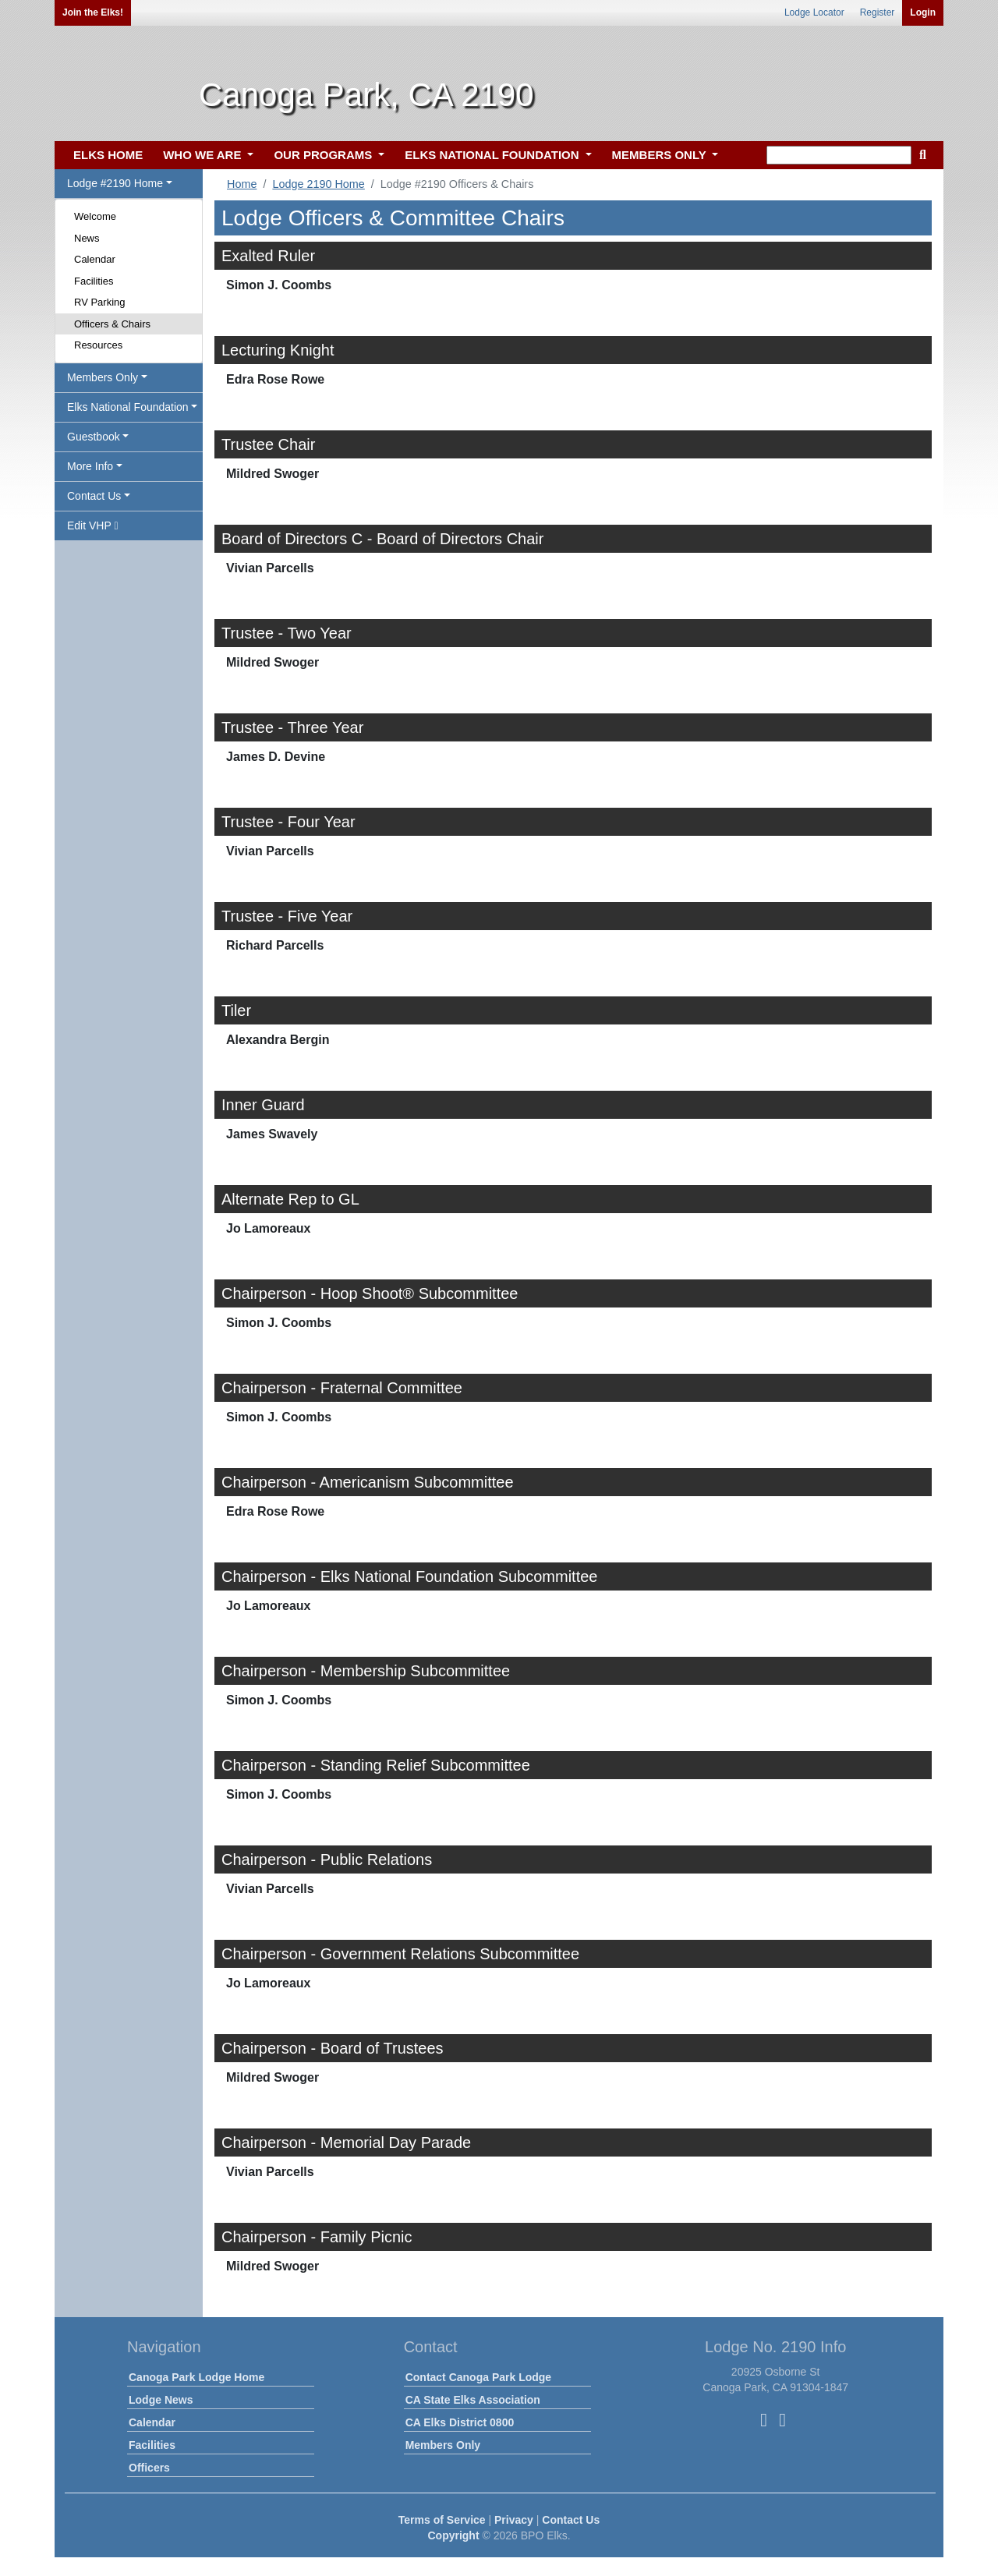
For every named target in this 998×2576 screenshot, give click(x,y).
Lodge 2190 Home (318, 184)
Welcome (95, 216)
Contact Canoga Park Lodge (478, 2377)
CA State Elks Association (472, 2400)
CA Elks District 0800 (460, 2422)
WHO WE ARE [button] (203, 154)
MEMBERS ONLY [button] (661, 154)
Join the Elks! (92, 12)
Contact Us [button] (94, 496)
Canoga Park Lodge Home (196, 2377)
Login (923, 12)
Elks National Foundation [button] (128, 407)
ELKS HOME (108, 154)
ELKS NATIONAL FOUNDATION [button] (493, 154)
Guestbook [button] (93, 436)
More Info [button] (90, 466)
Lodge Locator (814, 12)
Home (242, 184)
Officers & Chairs (112, 324)
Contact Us (571, 2520)
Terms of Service (442, 2520)
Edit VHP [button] (93, 525)
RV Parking (100, 302)
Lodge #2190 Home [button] (115, 183)
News (87, 238)
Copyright (453, 2535)
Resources (98, 345)
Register (877, 12)
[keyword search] (838, 155)
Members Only (442, 2445)
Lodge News (161, 2400)
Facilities (94, 281)
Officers (149, 2467)
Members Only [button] (102, 377)
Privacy (513, 2520)
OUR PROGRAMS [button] (324, 154)
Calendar (94, 259)
